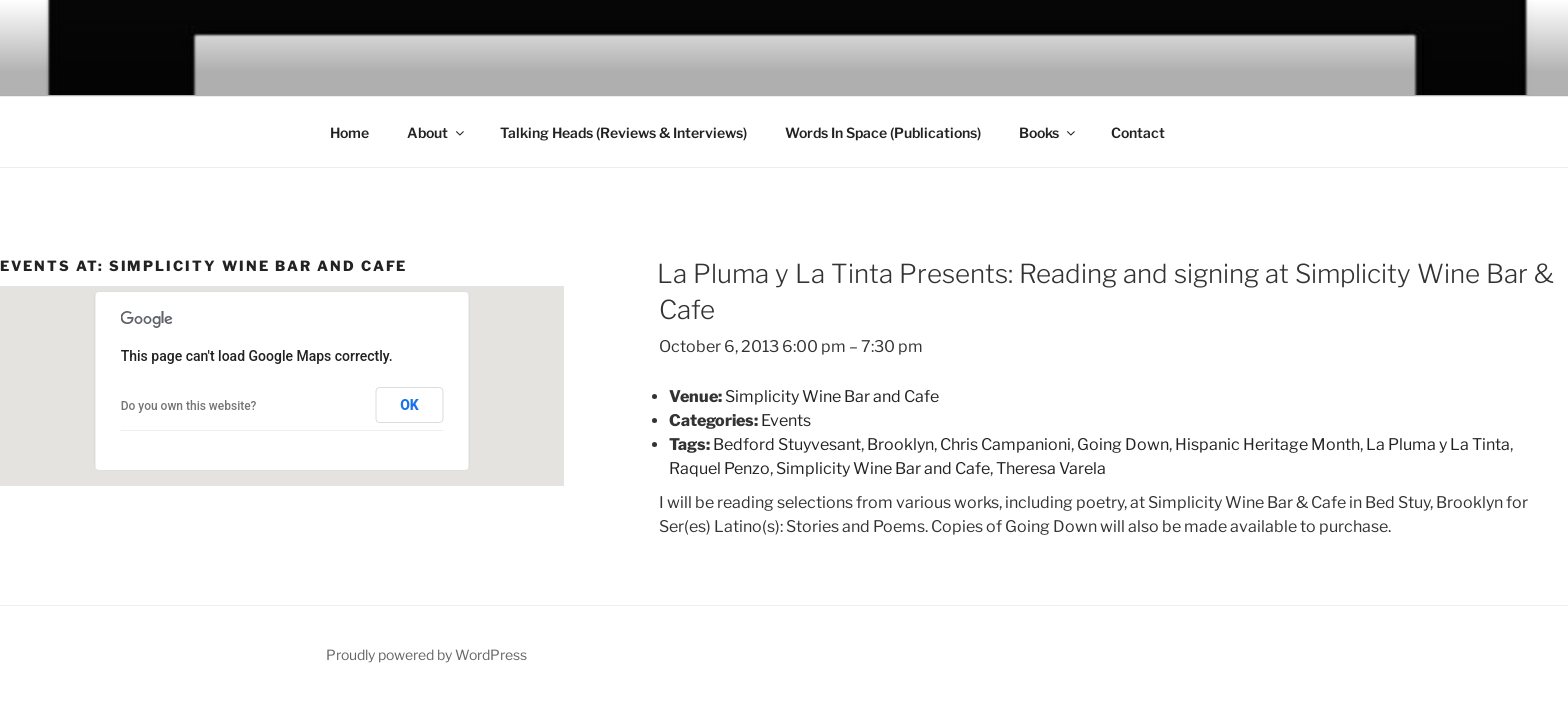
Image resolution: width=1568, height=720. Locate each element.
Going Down (1123, 444)
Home (349, 132)
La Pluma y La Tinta (1438, 444)
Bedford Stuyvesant (787, 444)
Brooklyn (900, 444)
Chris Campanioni (1005, 444)
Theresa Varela (1051, 468)
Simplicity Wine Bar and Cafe (883, 468)
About (437, 132)
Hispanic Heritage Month (1267, 444)
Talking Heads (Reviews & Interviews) (623, 132)
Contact (1138, 132)
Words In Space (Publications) (883, 132)
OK (409, 405)
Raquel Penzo (719, 468)
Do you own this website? (189, 406)
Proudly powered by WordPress (426, 654)
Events (786, 420)
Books (1048, 132)
